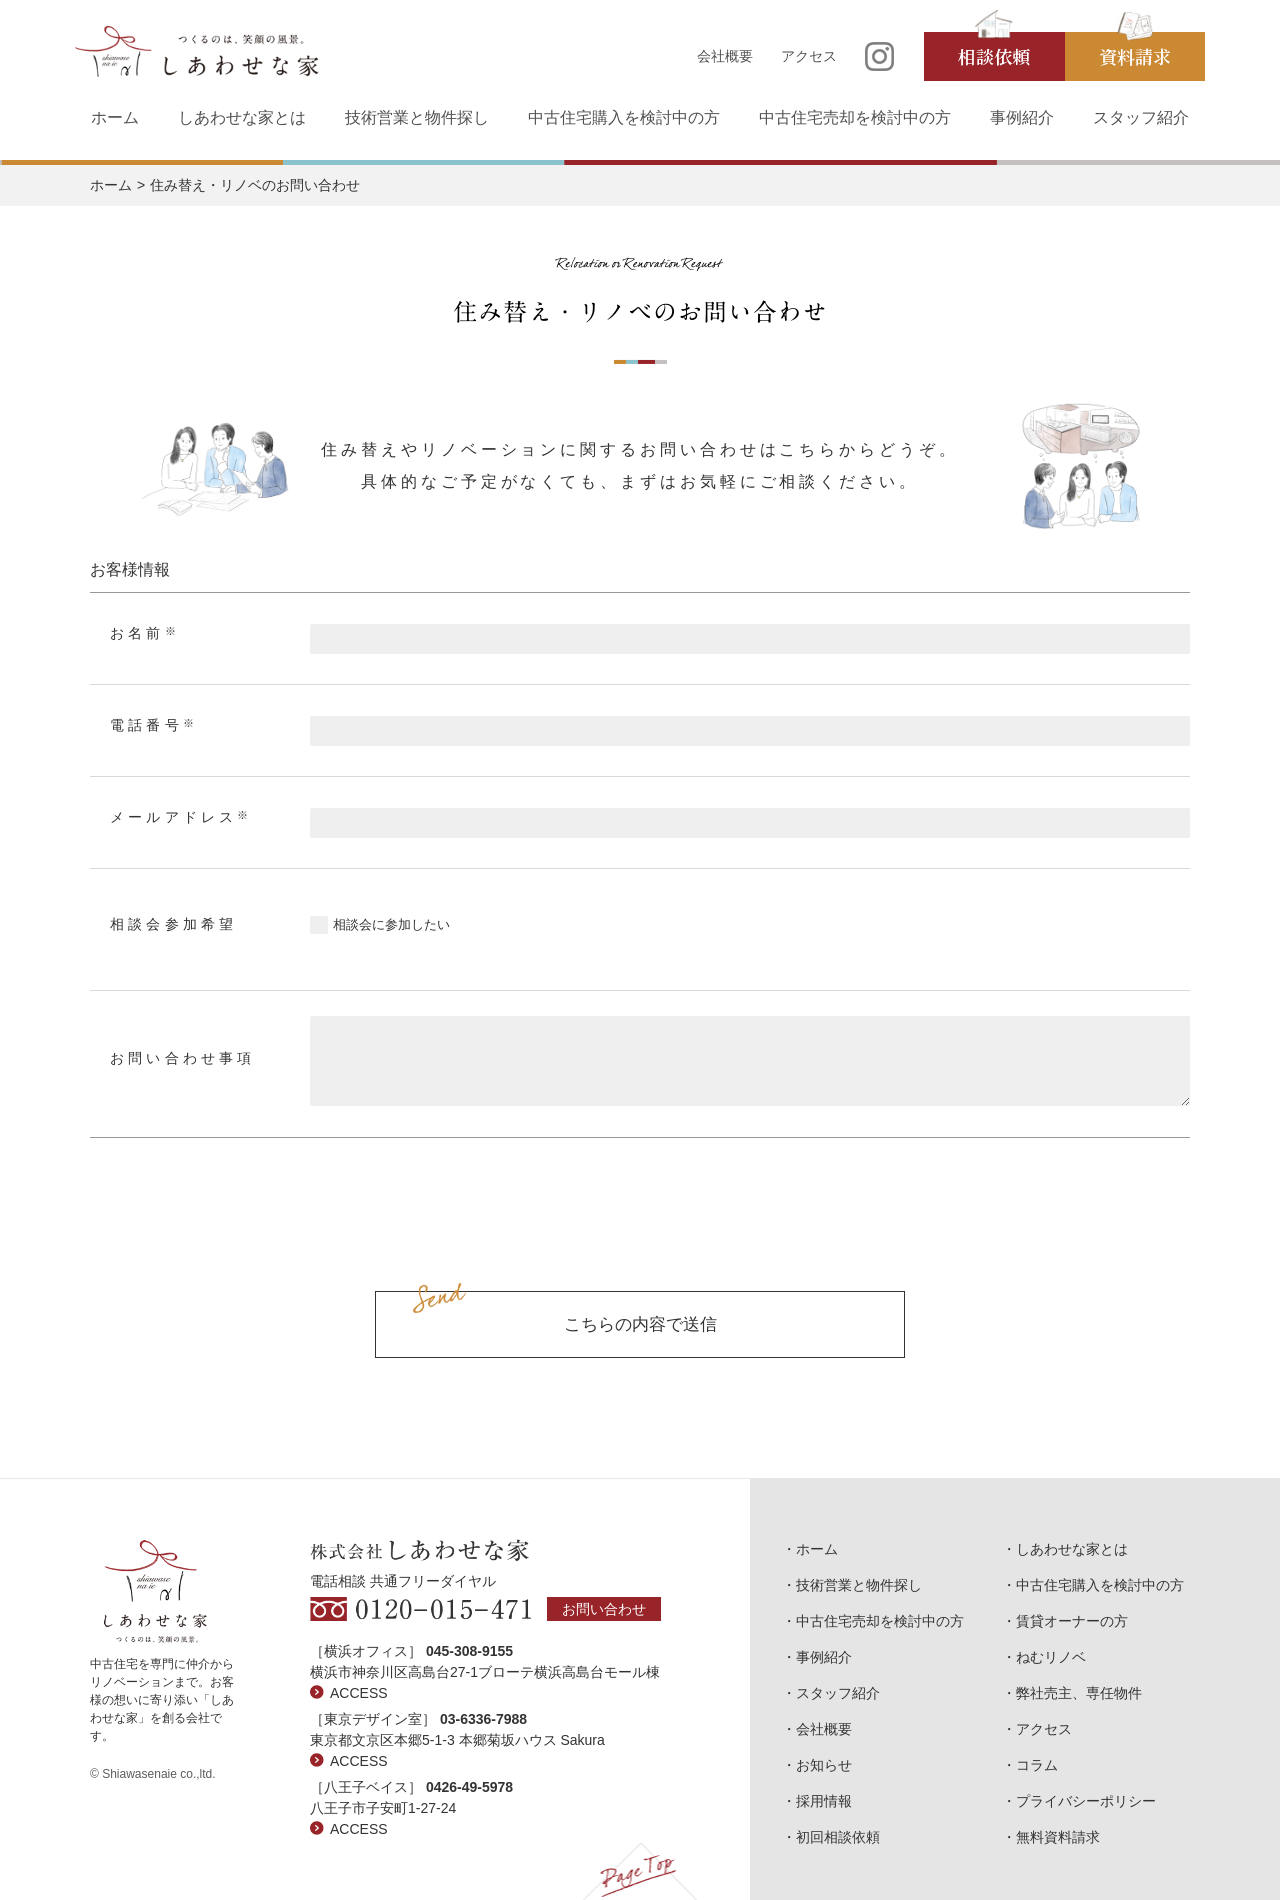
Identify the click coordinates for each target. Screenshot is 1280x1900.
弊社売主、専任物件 (1079, 1693)
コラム (1037, 1765)
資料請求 (1135, 56)
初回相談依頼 (838, 1837)
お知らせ (824, 1765)
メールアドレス (181, 817)
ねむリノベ (1051, 1657)
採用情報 (824, 1801)
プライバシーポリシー (1086, 1801)
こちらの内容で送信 (640, 1324)
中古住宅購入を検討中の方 (624, 117)
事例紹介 (1022, 117)
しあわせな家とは (242, 117)
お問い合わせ (604, 1609)
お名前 (145, 633)
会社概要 (725, 56)
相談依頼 (994, 56)
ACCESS (359, 1693)
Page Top (640, 1871)
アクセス (809, 56)
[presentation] (640, 1237)
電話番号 (154, 725)
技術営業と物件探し (417, 117)
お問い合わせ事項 (183, 1058)
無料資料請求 (1058, 1837)
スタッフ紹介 (1141, 117)
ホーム (115, 117)
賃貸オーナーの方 (1072, 1621)
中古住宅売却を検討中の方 (855, 117)
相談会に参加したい (391, 924)
